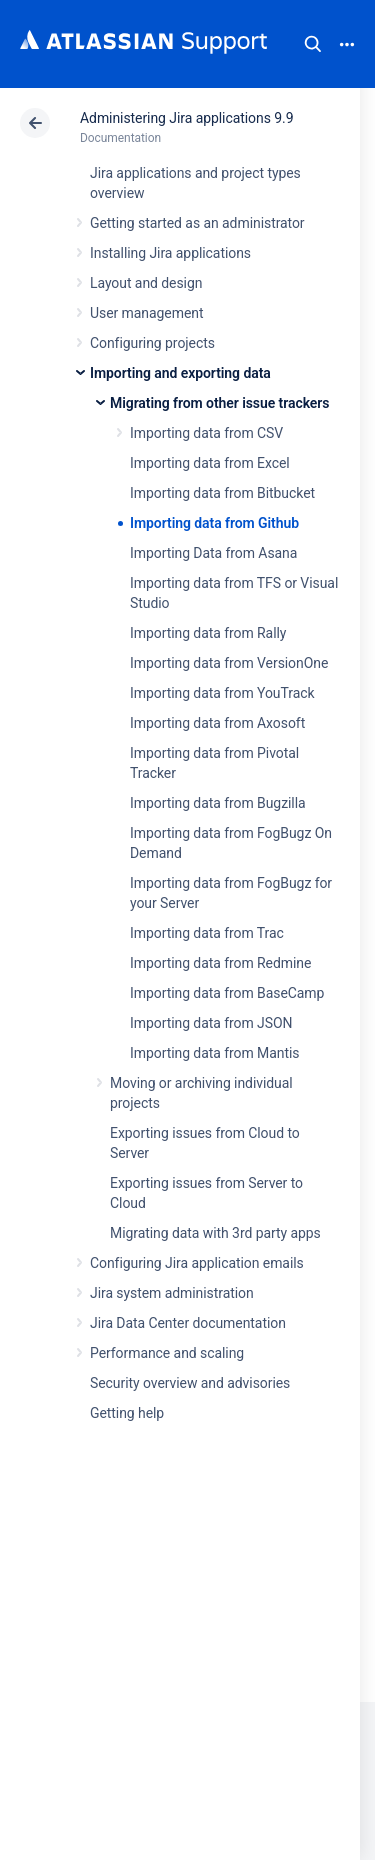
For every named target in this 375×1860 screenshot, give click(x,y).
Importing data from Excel (210, 463)
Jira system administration (172, 1293)
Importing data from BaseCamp (227, 993)
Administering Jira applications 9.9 (186, 118)
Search (313, 44)
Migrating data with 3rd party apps (215, 1233)
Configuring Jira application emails (197, 1263)
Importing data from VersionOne (229, 663)
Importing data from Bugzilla (218, 803)
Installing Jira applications (170, 253)
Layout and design (146, 283)
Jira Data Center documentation (188, 1323)
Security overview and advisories (190, 1383)
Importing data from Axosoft (217, 723)
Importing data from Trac (207, 933)
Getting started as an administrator (197, 223)
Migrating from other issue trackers (219, 403)
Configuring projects (152, 343)
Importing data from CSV (206, 433)
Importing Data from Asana (213, 553)
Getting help (127, 1413)
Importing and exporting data (180, 373)
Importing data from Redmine (220, 963)
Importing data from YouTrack (222, 693)
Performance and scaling (167, 1353)
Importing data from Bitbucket (222, 493)
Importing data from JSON (211, 1023)
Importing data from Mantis (214, 1053)
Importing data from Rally (208, 633)
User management (146, 313)
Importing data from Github (214, 523)
